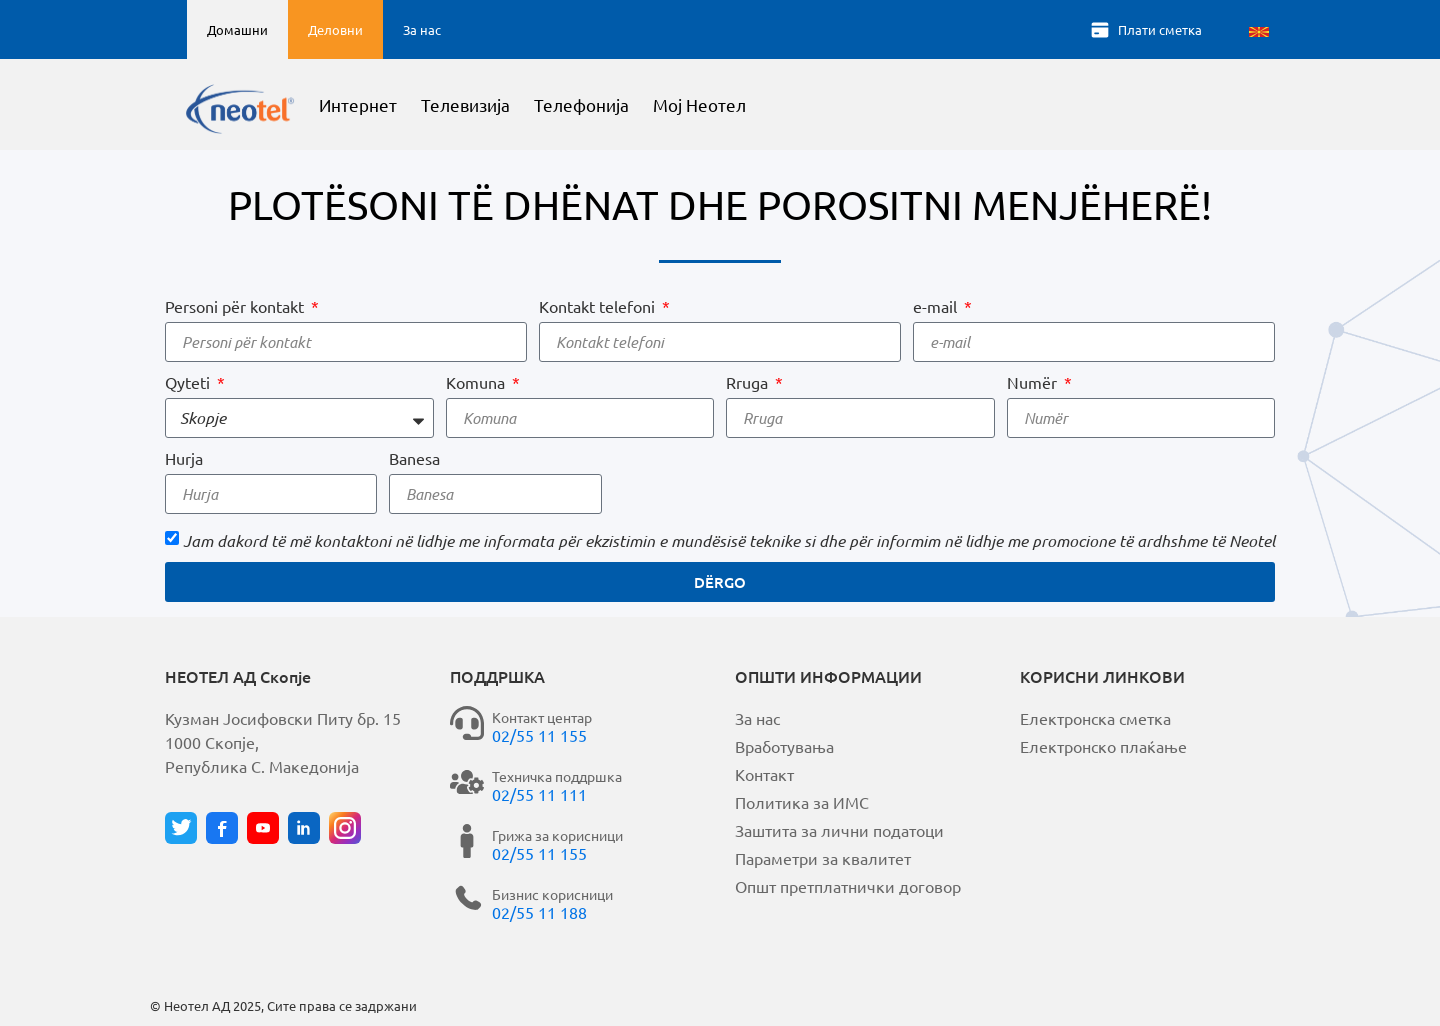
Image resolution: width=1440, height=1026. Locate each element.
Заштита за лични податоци (839, 830)
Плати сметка (1160, 29)
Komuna (477, 382)
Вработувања (784, 746)
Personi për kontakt (236, 306)
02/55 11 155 (539, 735)
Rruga (749, 382)
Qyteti (189, 382)
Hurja (184, 458)
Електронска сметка (1095, 718)
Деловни (335, 29)
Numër (1034, 382)
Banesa (414, 458)
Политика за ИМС (802, 802)
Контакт (764, 774)
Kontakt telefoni (599, 306)
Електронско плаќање (1103, 746)
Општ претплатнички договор (848, 886)
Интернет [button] (412, 105)
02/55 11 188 (539, 912)
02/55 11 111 (539, 794)
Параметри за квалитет (823, 858)
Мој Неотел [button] (752, 105)
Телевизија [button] (519, 105)
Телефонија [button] (635, 105)
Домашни (237, 29)
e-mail (937, 306)
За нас (422, 29)
